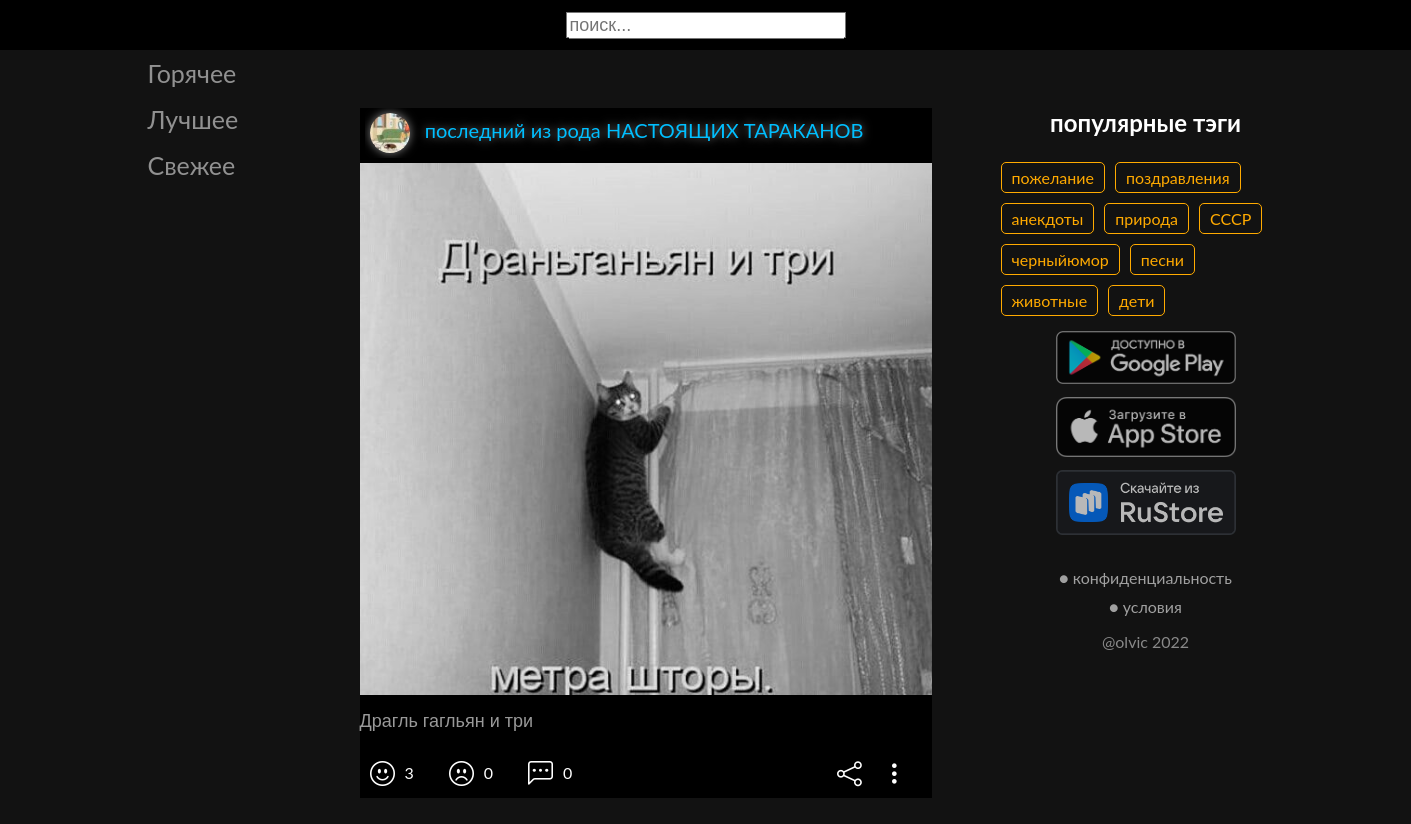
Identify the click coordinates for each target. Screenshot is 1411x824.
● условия (1145, 606)
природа (1146, 218)
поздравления (1178, 177)
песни (1162, 259)
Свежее (192, 165)
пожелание (1053, 177)
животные (1050, 300)
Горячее (192, 73)
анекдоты (1048, 218)
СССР (1230, 218)
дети (1136, 300)
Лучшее (193, 119)
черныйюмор (1060, 259)
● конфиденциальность (1145, 577)
